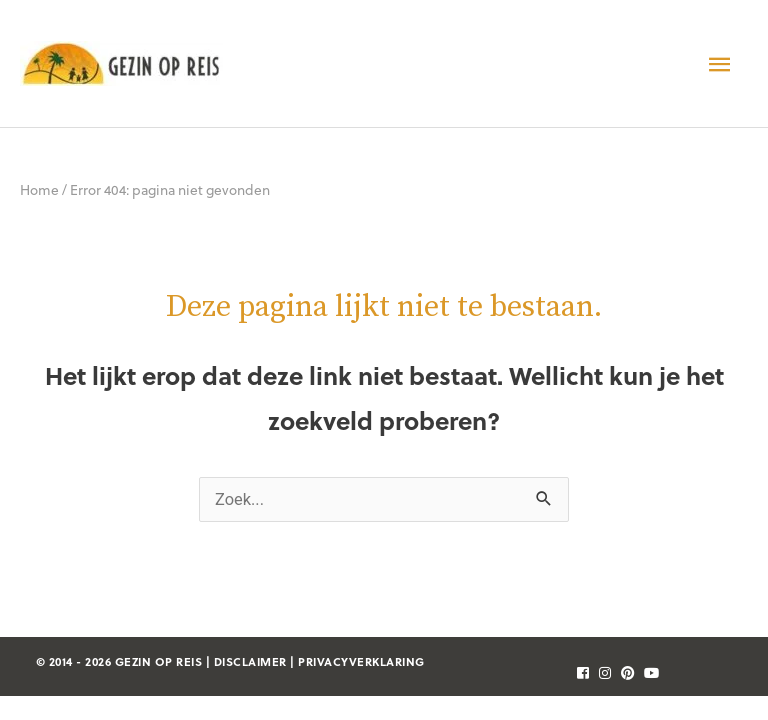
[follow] (579, 672)
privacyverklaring (361, 661)
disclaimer (250, 661)
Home (39, 189)
